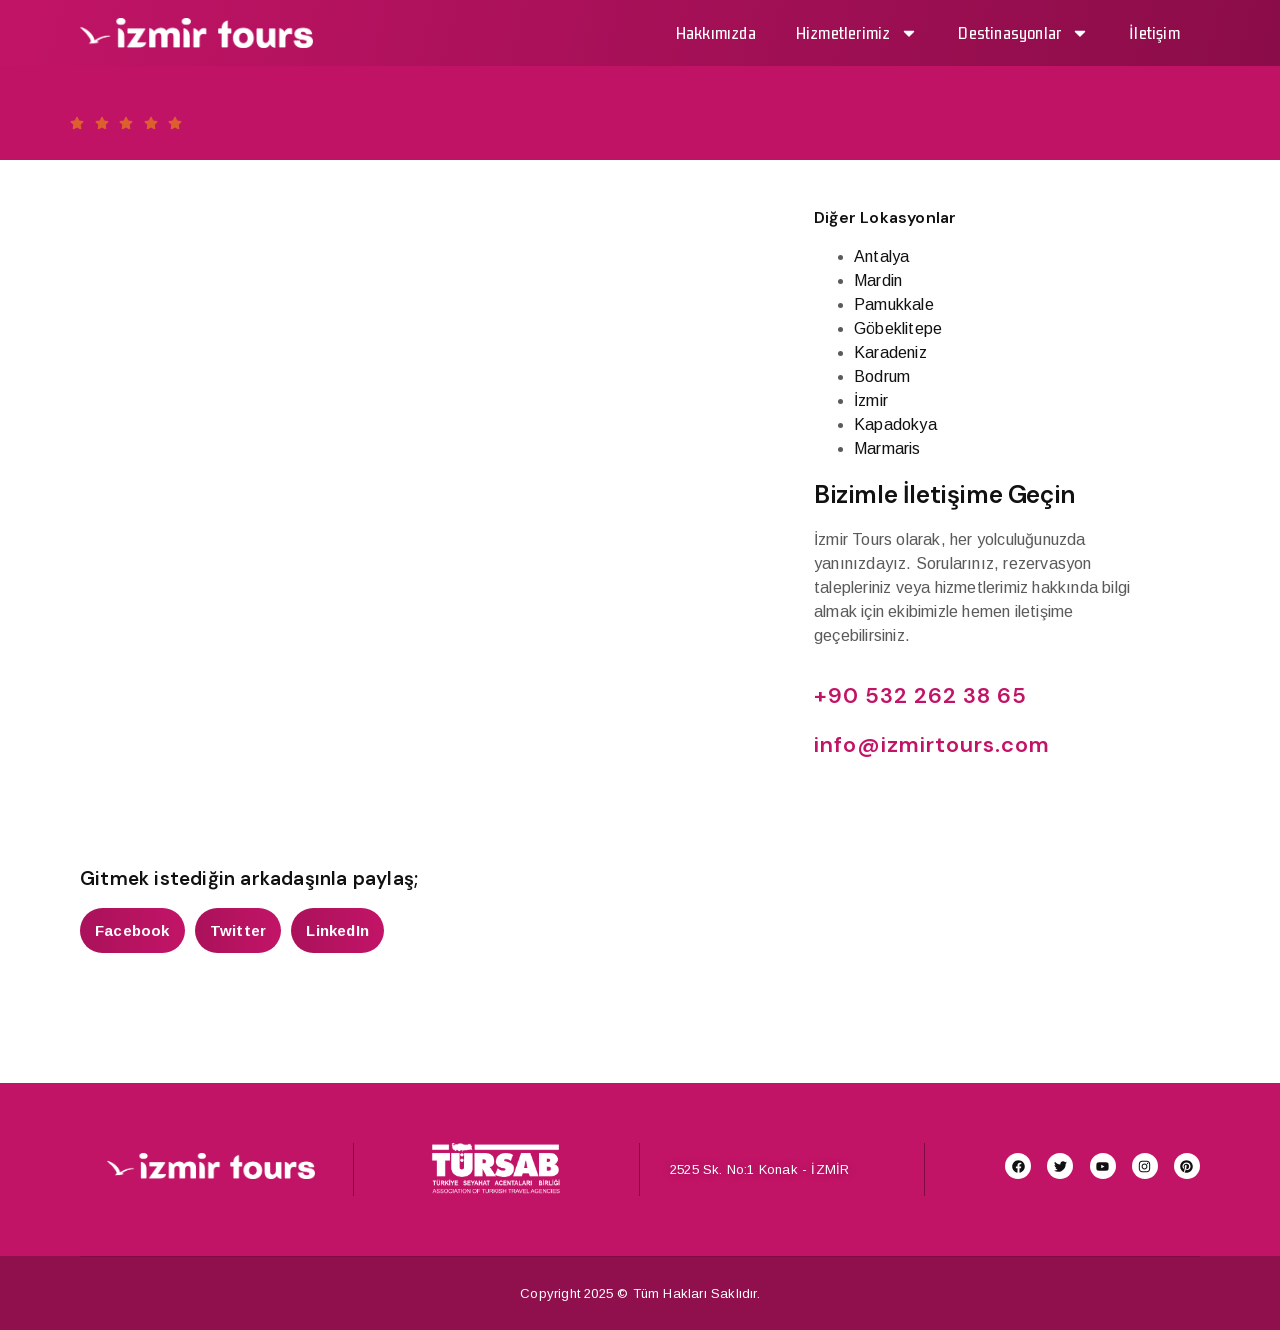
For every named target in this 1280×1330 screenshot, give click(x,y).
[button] (132, 930)
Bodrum (882, 376)
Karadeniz (890, 352)
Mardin (878, 280)
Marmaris (887, 448)
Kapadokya (895, 424)
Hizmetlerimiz (857, 33)
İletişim (1154, 33)
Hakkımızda (716, 33)
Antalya (881, 256)
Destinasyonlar (1023, 33)
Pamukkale (894, 304)
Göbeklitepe (898, 328)
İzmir (871, 400)
